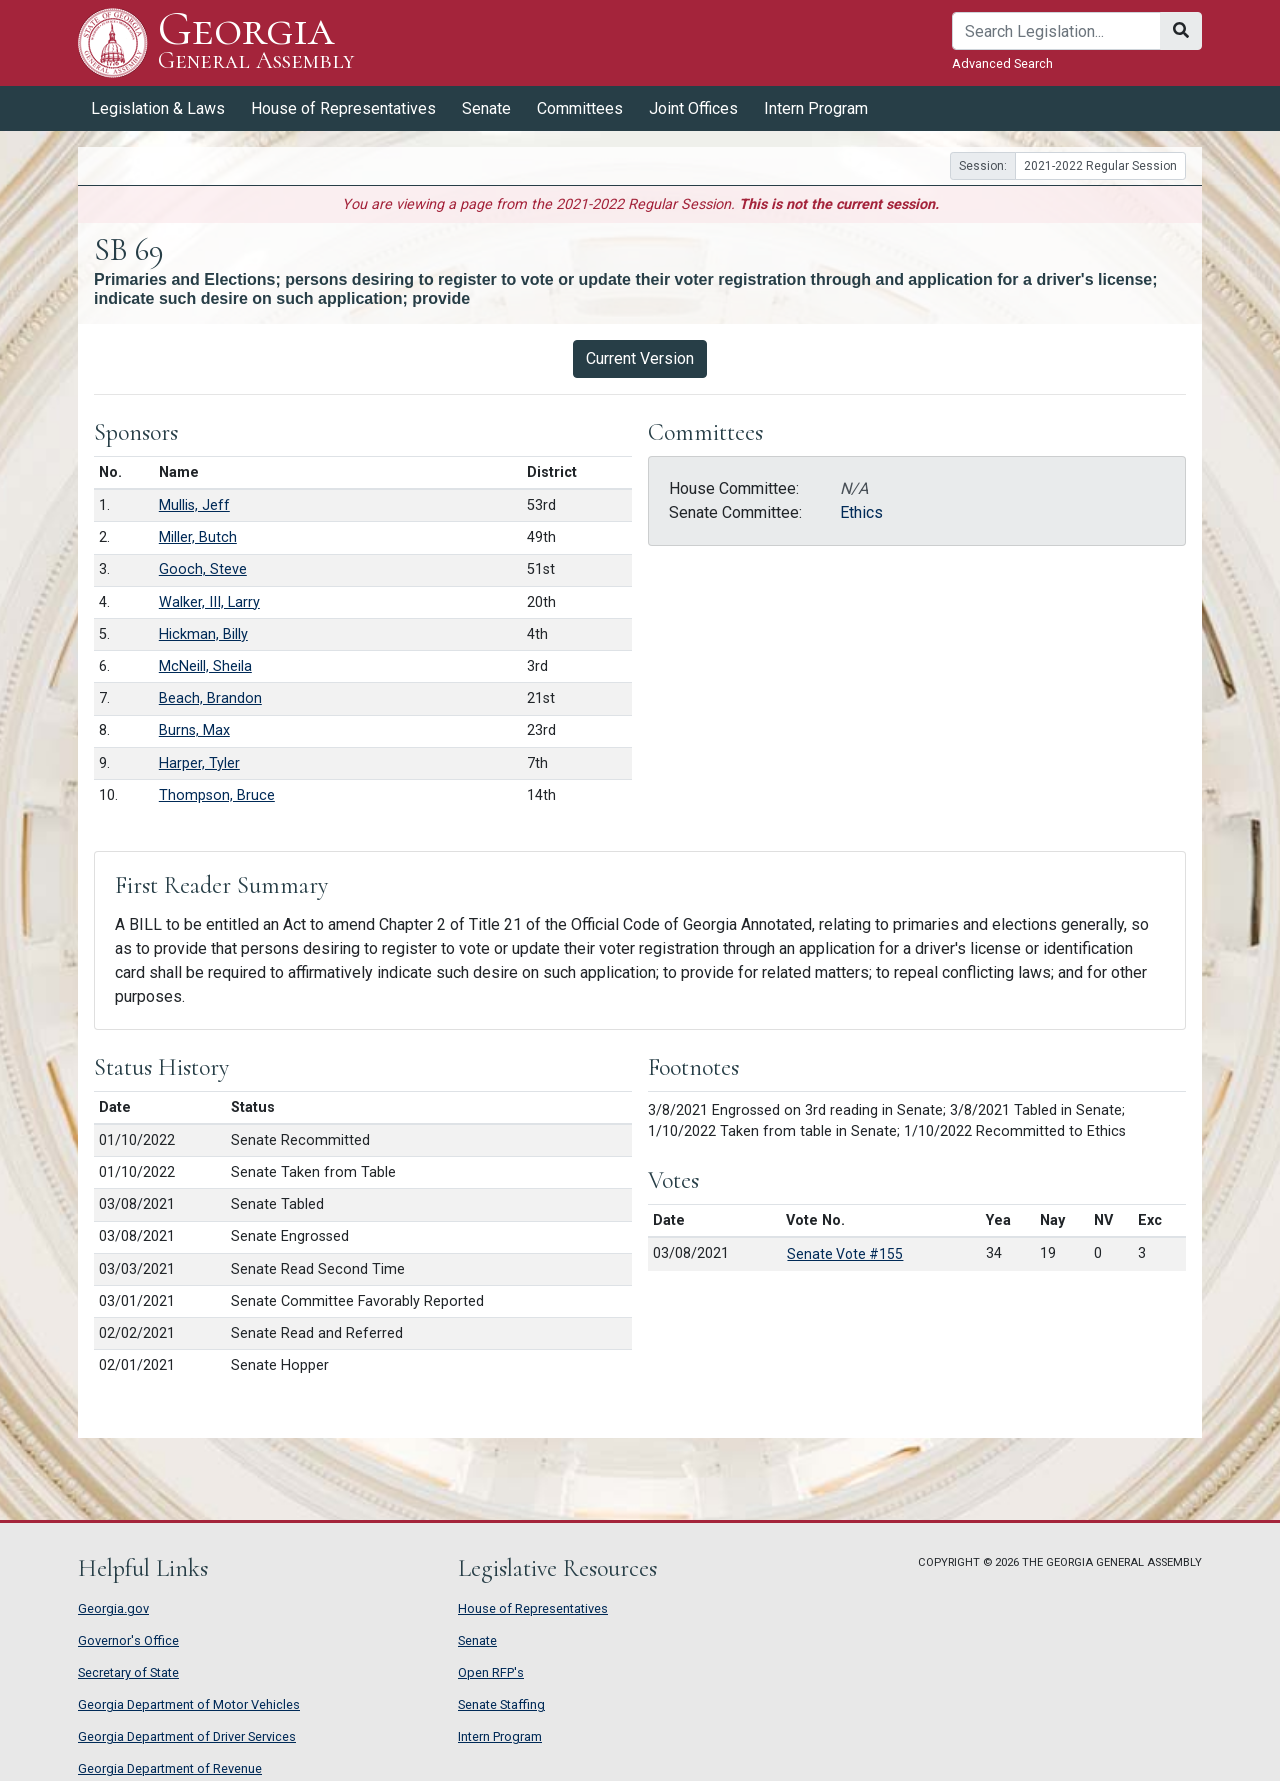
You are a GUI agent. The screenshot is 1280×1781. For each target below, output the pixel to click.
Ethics (861, 512)
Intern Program (816, 108)
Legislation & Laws (158, 108)
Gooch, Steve (203, 569)
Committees (580, 108)
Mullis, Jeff (194, 505)
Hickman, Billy (203, 634)
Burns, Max (194, 730)
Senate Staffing (501, 1704)
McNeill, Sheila (205, 666)
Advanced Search (1002, 63)
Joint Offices (693, 108)
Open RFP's (491, 1672)
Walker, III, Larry (209, 602)
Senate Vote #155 (845, 1254)
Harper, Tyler (199, 763)
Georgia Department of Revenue (170, 1768)
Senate (486, 108)
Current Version (640, 358)
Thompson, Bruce (217, 795)
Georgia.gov (113, 1608)
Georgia (256, 42)
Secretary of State (128, 1672)
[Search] (1056, 31)
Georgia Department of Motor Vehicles (189, 1704)
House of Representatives (343, 108)
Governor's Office (128, 1640)
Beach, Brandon (210, 698)
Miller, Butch (198, 537)
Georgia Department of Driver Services (187, 1736)
